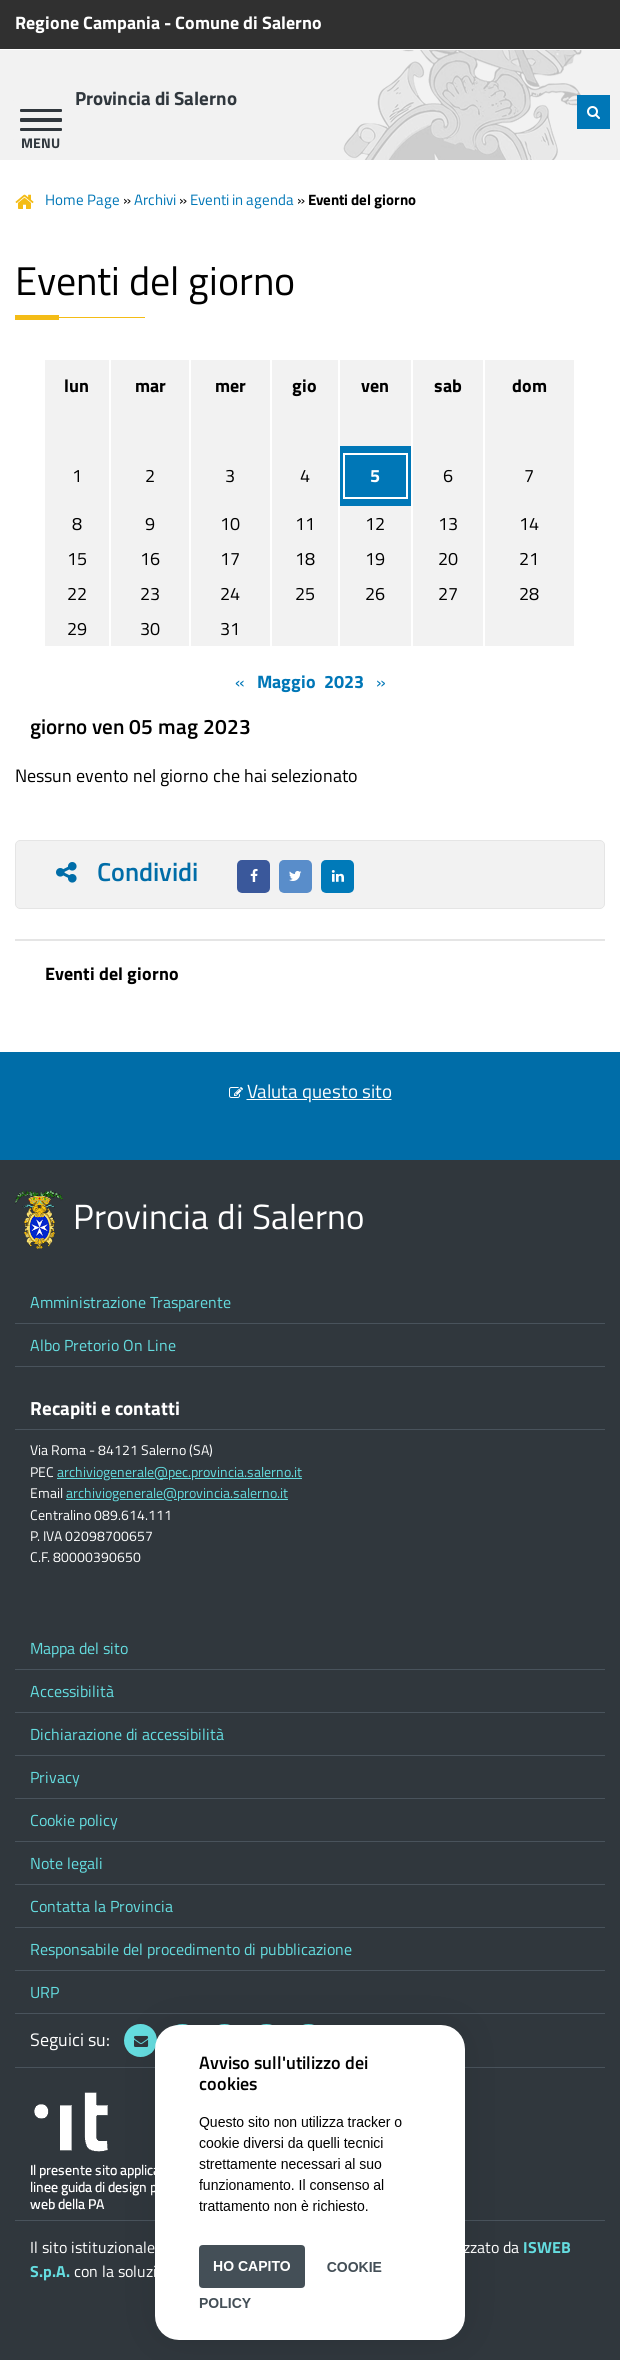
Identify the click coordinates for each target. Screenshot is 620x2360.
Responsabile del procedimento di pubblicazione (191, 1949)
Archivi (155, 199)
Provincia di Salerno (156, 98)
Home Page (82, 199)
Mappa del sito (79, 1648)
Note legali (66, 1863)
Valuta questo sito (319, 1091)
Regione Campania (87, 22)
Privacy (55, 1777)
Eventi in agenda (242, 199)
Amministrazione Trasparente (130, 1302)
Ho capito (252, 2266)
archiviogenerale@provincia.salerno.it (177, 1493)
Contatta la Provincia (101, 1906)
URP (44, 1992)
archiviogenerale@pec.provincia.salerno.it (179, 1472)
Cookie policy (74, 1820)
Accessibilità (72, 1691)
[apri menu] (41, 120)
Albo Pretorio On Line (103, 1345)
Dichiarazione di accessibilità (127, 1734)
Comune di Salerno (248, 22)
